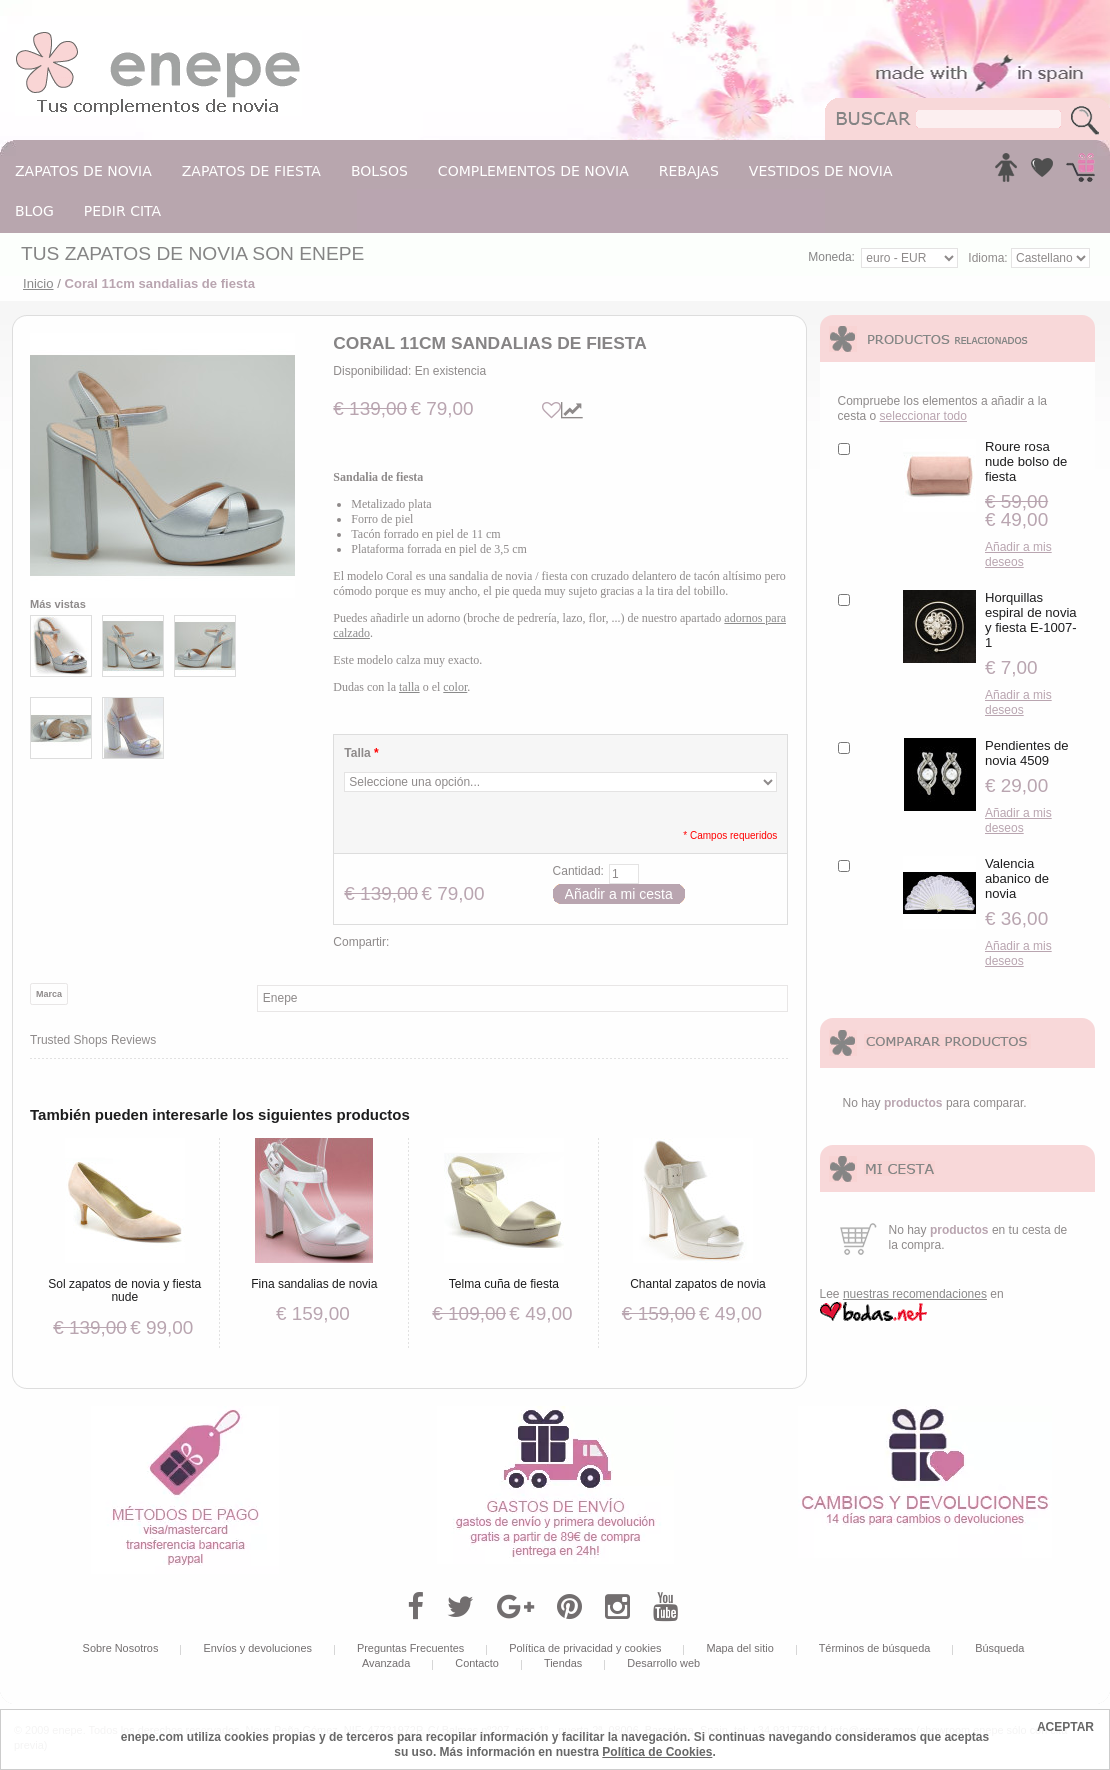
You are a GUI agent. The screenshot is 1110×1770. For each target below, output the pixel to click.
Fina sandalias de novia (314, 1284)
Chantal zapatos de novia (698, 1284)
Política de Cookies (657, 1752)
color (455, 687)
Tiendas (563, 1663)
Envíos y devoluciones (257, 1648)
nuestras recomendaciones (915, 1294)
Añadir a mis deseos (1018, 554)
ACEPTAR (1065, 1727)
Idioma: (989, 258)
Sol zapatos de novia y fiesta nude (124, 1290)
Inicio (38, 283)
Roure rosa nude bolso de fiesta (1026, 461)
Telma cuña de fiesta (504, 1284)
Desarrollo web (663, 1663)
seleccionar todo (923, 416)
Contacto (477, 1663)
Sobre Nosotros (121, 1648)
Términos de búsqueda (875, 1648)
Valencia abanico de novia (1017, 878)
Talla (361, 753)
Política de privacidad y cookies (585, 1648)
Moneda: (831, 257)
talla (409, 687)
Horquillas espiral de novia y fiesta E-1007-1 (1031, 620)
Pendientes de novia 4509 (1027, 753)
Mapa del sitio (739, 1648)
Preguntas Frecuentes (410, 1648)
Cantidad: (578, 871)
